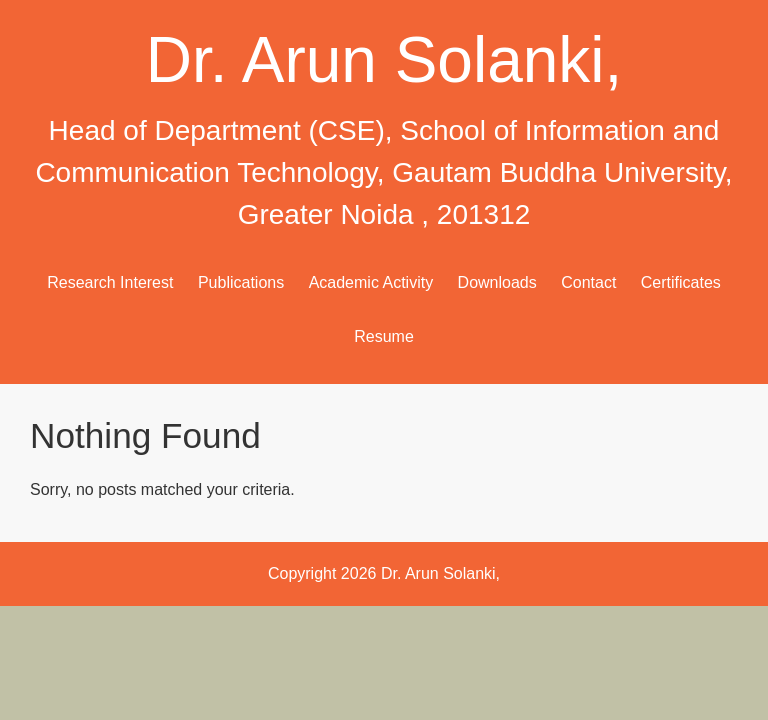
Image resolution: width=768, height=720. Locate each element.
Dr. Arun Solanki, (384, 60)
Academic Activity (371, 282)
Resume (384, 336)
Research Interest (110, 282)
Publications (241, 282)
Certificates (681, 282)
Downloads (497, 282)
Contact (588, 282)
